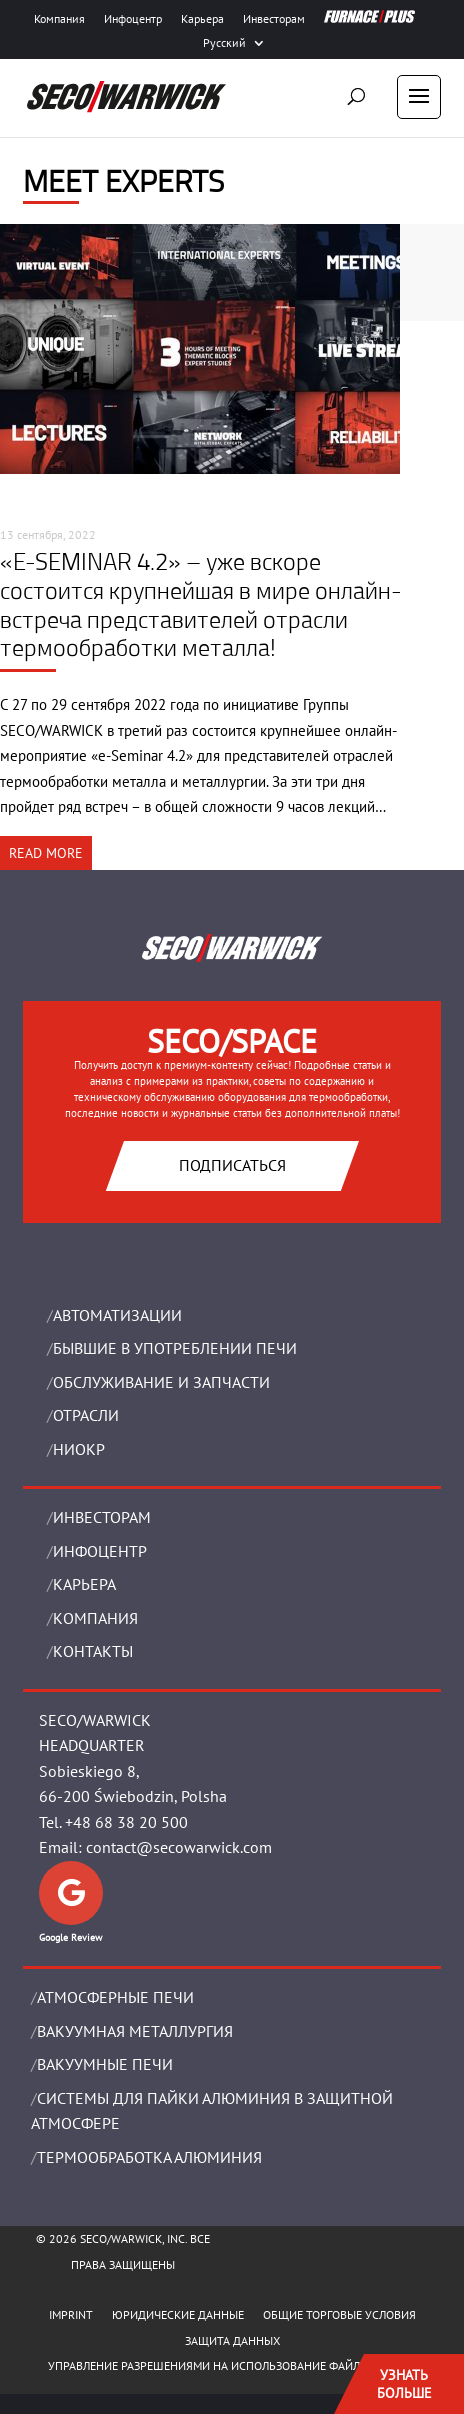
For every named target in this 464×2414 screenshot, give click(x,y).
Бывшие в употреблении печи (175, 1348)
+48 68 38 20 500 (126, 1822)
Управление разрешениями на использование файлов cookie (232, 2365)
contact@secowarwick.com (179, 1847)
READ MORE (46, 853)
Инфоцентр (133, 19)
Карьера (202, 19)
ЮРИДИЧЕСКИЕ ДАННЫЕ (178, 2314)
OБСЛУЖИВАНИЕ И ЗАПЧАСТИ (161, 1382)
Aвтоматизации (117, 1315)
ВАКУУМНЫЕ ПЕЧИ (105, 2064)
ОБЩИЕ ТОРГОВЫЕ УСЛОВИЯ (339, 2314)
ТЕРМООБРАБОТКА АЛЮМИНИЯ (149, 2157)
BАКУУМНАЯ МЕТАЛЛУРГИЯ (135, 2031)
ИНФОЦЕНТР (100, 1551)
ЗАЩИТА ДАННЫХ (232, 2340)
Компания (59, 19)
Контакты (93, 1651)
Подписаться (232, 1165)
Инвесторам (274, 19)
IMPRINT (71, 2314)
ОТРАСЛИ (86, 1415)
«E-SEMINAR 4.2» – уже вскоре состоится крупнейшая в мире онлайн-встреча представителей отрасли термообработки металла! (201, 604)
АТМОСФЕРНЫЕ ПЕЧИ (115, 1997)
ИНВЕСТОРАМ (102, 1517)
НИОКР (79, 1449)
